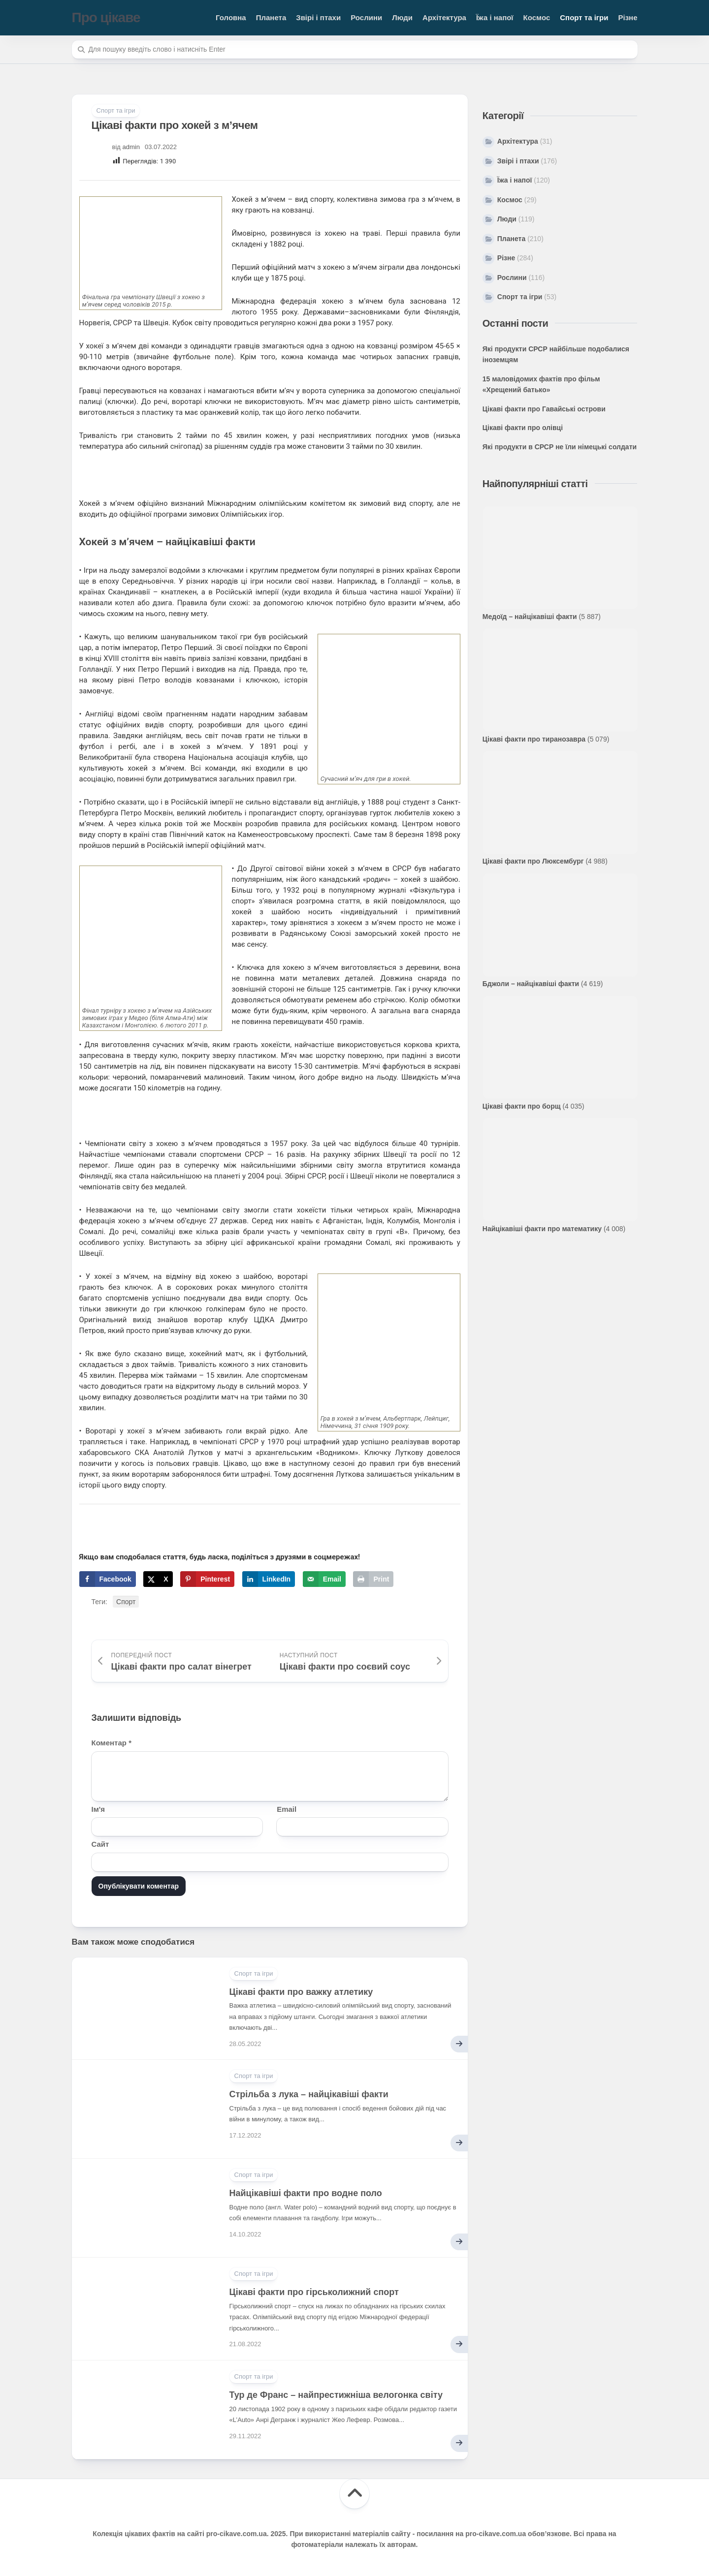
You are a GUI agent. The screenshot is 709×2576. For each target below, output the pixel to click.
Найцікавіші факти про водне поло (305, 2193)
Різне (627, 17)
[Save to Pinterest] (207, 1579)
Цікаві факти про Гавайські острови (544, 409)
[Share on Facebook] (107, 1579)
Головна (231, 17)
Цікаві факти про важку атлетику (301, 1992)
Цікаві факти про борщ (522, 1106)
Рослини (366, 17)
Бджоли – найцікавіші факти (531, 984)
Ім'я (98, 1809)
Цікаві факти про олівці (523, 428)
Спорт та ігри (584, 17)
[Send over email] (324, 1579)
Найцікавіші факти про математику (542, 1229)
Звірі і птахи (318, 17)
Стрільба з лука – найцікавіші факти (308, 2094)
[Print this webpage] (373, 1579)
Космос (536, 17)
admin (131, 147)
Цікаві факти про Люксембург (533, 861)
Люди (402, 17)
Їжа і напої (495, 17)
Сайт (100, 1844)
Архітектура (444, 17)
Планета (271, 17)
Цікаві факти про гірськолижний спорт (314, 2292)
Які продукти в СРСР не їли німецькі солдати (560, 447)
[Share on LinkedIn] (268, 1579)
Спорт (125, 1602)
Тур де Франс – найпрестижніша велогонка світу (336, 2395)
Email (286, 1809)
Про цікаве (106, 17)
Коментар (111, 1742)
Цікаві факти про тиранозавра (534, 739)
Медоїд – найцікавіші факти (530, 617)
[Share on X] (157, 1579)
